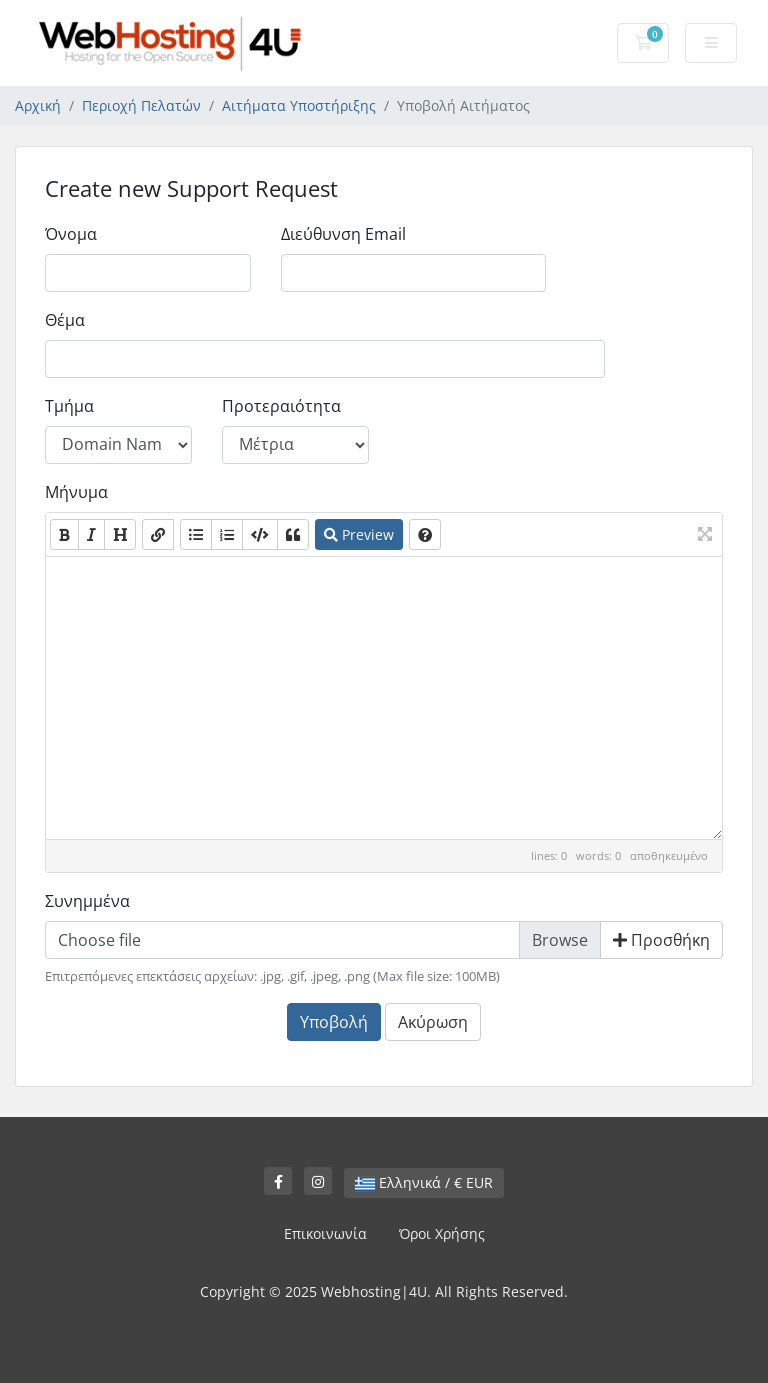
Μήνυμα (76, 492)
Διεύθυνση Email (343, 234)
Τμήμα (69, 406)
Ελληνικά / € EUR (424, 1182)
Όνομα (71, 234)
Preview (359, 534)
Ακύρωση (433, 1022)
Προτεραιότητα (281, 406)
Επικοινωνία (325, 1233)
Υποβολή (334, 1022)
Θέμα (65, 320)
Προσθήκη (661, 940)
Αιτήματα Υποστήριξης (299, 105)
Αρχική (38, 105)
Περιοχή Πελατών (141, 105)
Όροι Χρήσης (442, 1233)
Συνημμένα (87, 901)
